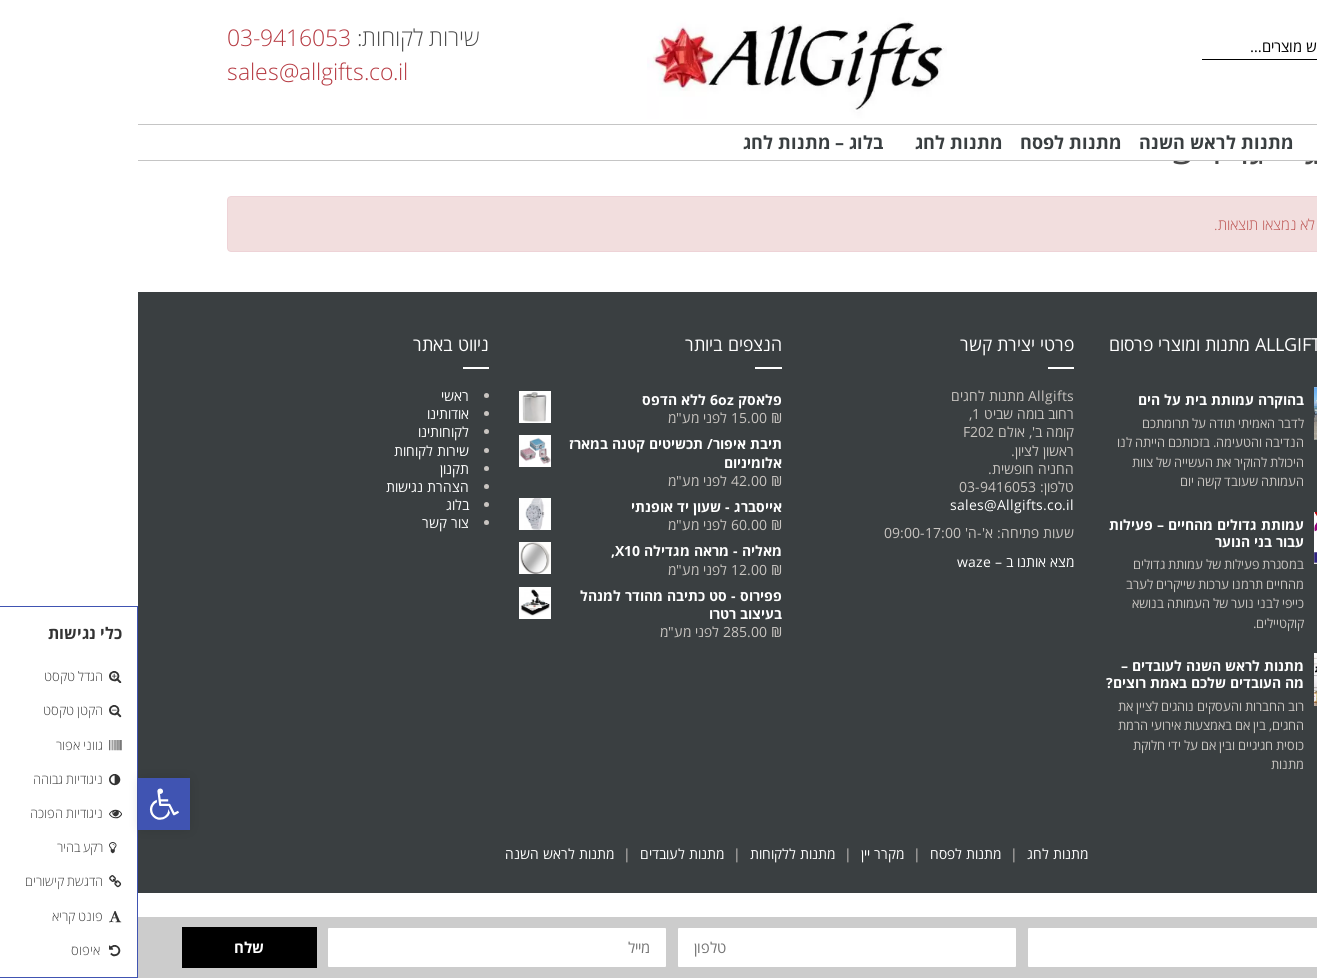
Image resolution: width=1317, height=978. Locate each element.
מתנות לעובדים (544, 853)
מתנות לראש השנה (421, 853)
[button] (26, 804)
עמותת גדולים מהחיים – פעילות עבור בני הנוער (1068, 533)
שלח (111, 947)
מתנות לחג (919, 853)
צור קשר (307, 522)
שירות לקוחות (293, 450)
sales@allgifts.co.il (179, 71)
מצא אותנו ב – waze (877, 561)
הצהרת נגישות (289, 486)
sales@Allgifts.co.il (874, 504)
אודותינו (310, 413)
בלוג (319, 504)
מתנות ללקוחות (654, 853)
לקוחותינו (305, 431)
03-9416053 (151, 37)
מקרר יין (744, 853)
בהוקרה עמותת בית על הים (1083, 399)
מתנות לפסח (827, 853)
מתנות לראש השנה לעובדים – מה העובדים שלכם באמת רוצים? (1067, 674)
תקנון (316, 468)
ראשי (317, 395)
